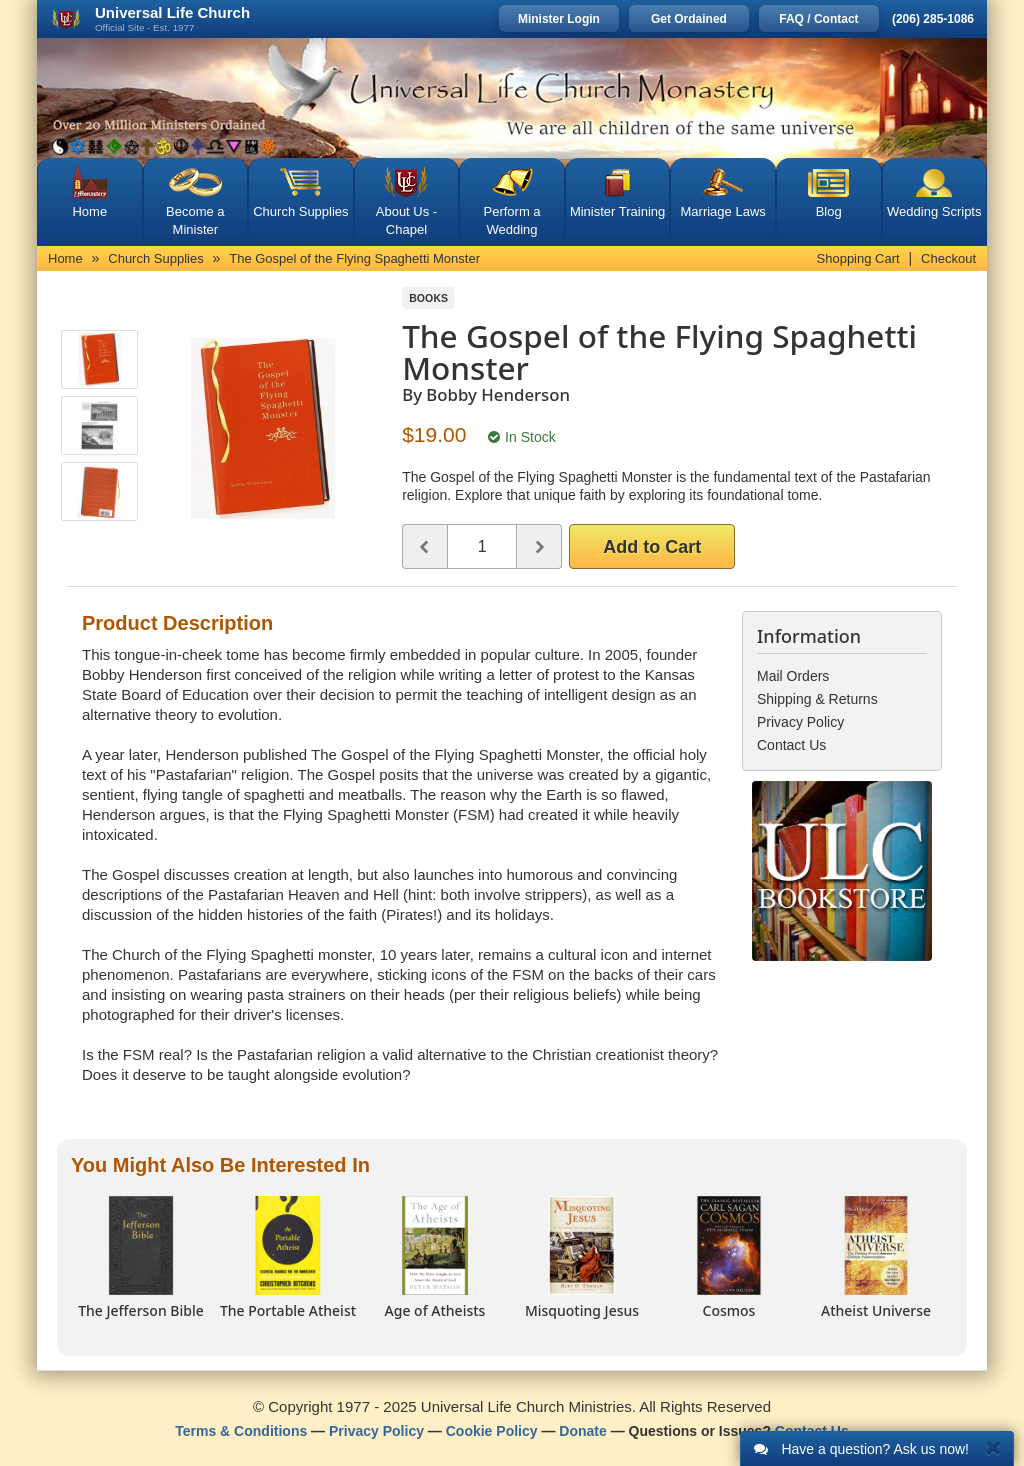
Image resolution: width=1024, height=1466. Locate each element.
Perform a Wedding (511, 220)
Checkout (948, 258)
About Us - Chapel (406, 220)
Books (428, 298)
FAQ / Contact (818, 19)
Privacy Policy (376, 1431)
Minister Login (559, 19)
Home (89, 211)
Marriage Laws (723, 211)
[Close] (993, 1447)
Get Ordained (689, 19)
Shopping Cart (858, 258)
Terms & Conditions (241, 1431)
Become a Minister (195, 220)
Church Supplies (300, 211)
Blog (829, 211)
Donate (582, 1431)
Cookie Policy (492, 1431)
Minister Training (617, 211)
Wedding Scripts (934, 211)
